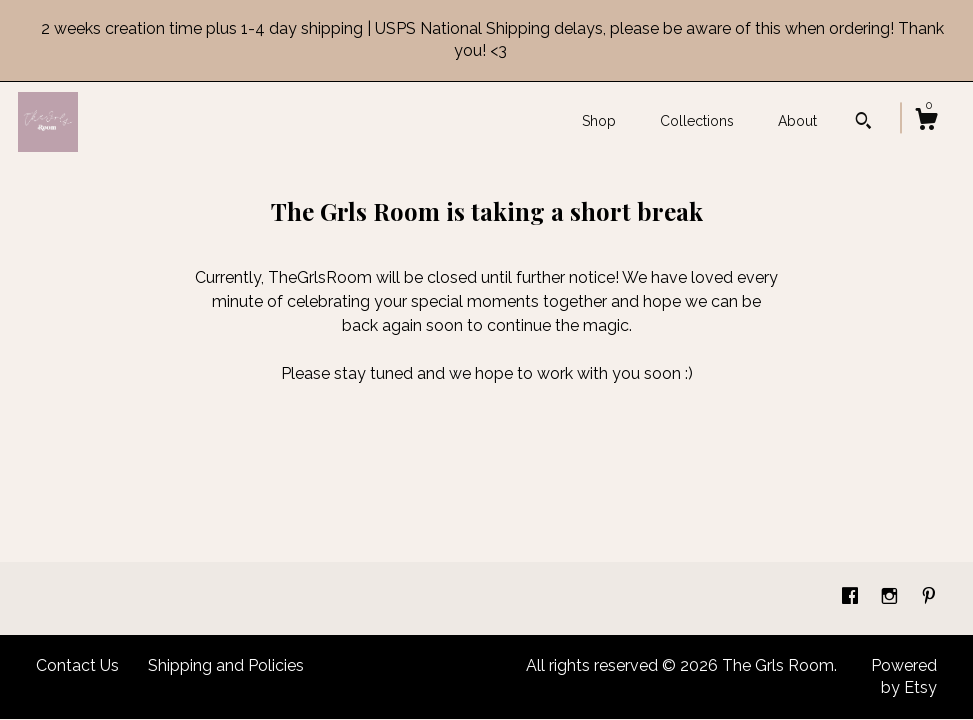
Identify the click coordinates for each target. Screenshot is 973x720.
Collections (697, 121)
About (797, 121)
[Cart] (926, 122)
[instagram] (891, 597)
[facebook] (852, 597)
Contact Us (77, 665)
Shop (599, 121)
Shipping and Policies (226, 665)
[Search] (863, 123)
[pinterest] (929, 597)
